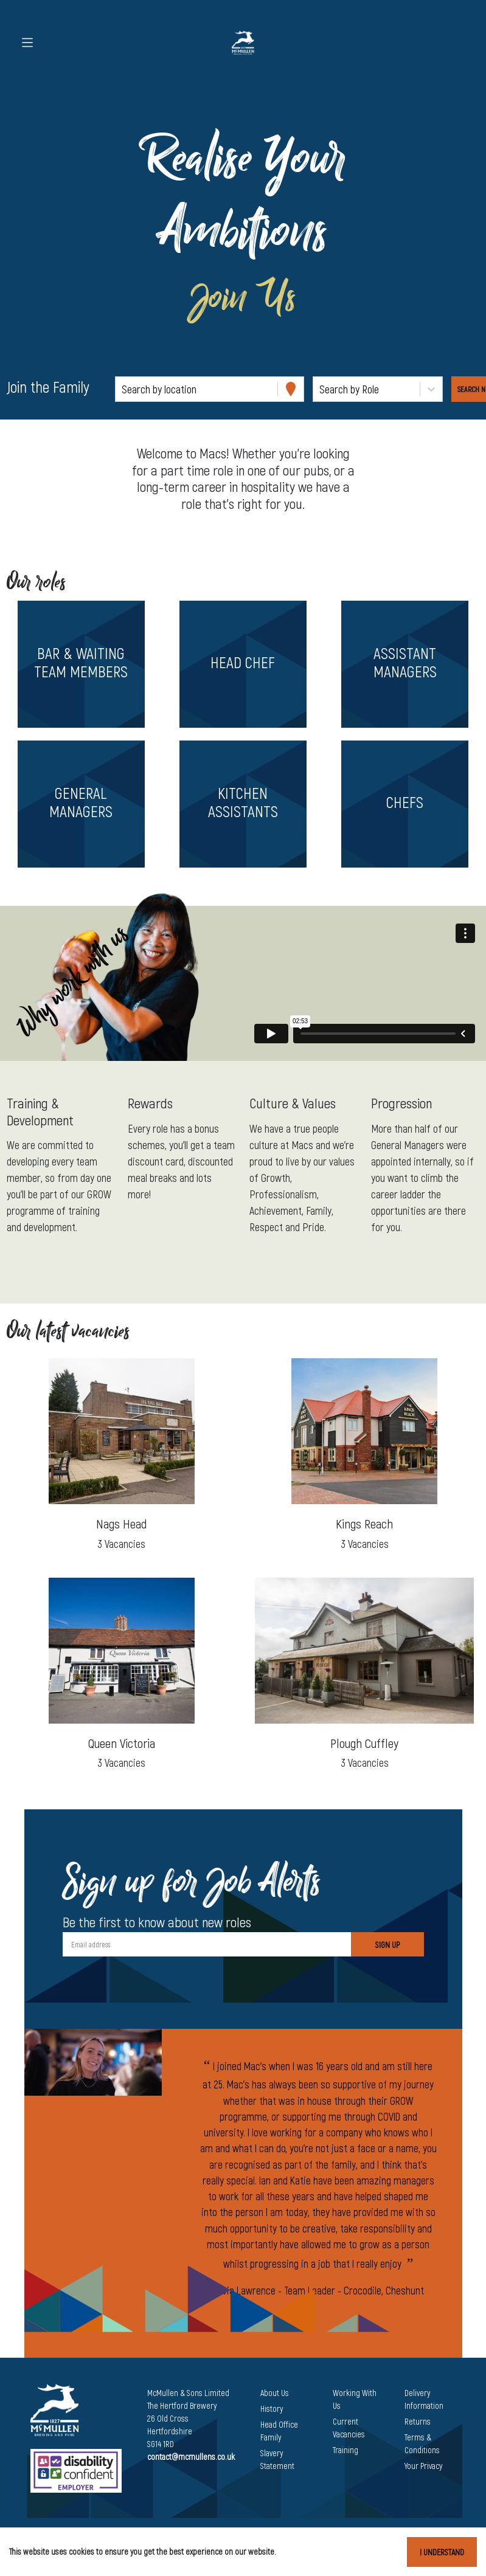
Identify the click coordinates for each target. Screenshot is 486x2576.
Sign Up (387, 1944)
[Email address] (207, 1944)
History (271, 2408)
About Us (274, 2393)
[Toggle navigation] (27, 42)
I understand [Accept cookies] (442, 2552)
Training (345, 2450)
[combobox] (123, 389)
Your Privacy (423, 2465)
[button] (81, 664)
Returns (417, 2421)
